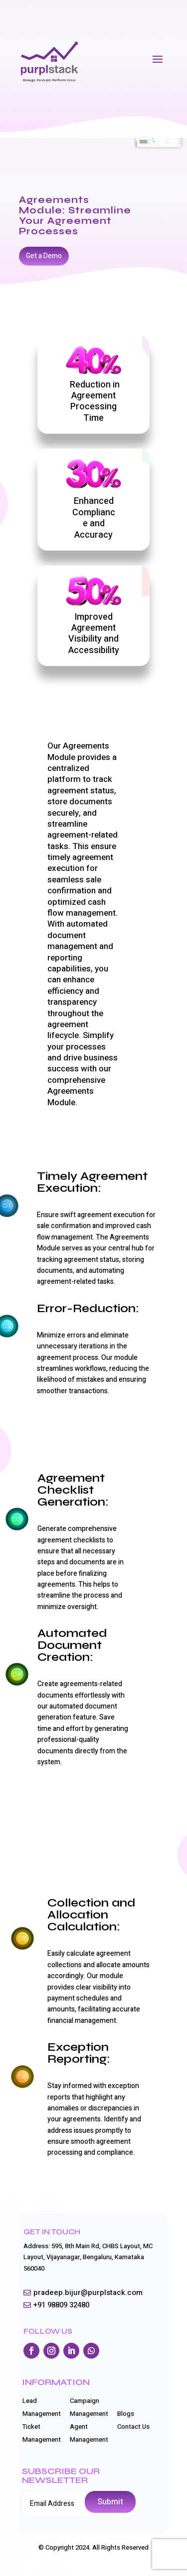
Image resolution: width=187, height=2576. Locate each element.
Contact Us (133, 2426)
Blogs (125, 2413)
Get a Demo (44, 256)
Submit (110, 2502)
